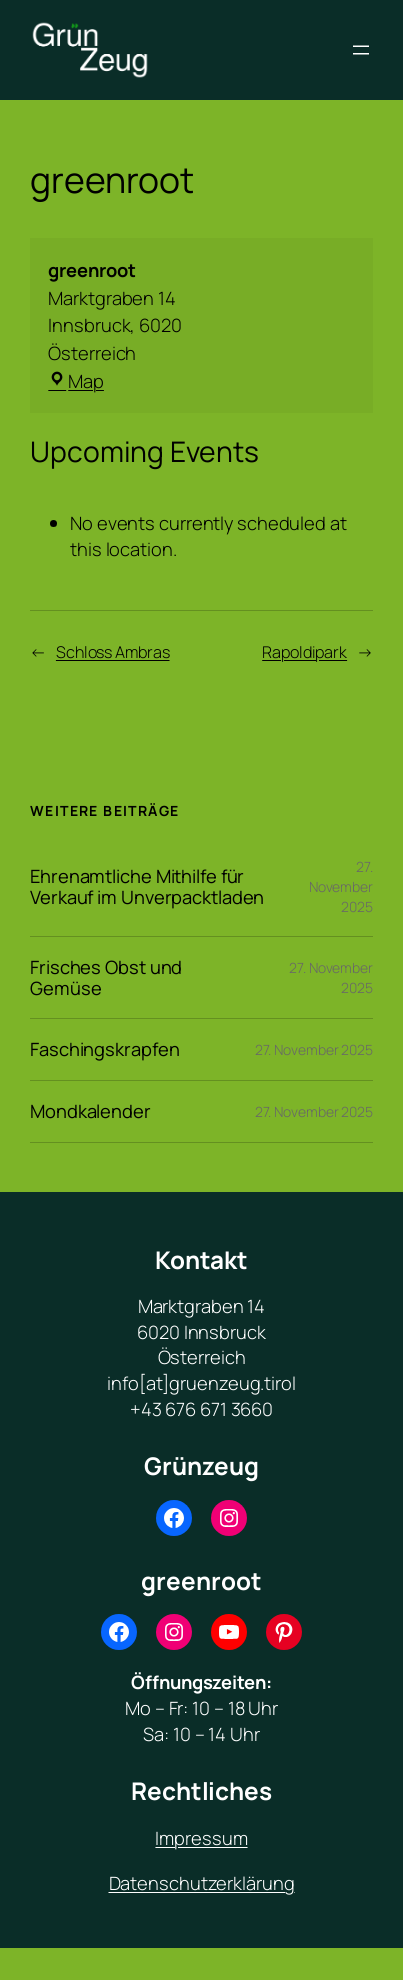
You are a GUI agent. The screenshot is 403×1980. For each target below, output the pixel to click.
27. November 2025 (341, 886)
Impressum (201, 1837)
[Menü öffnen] (361, 50)
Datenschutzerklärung (202, 1882)
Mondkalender (90, 1111)
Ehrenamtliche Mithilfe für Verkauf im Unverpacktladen (147, 886)
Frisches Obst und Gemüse (106, 977)
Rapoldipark (304, 652)
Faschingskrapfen (104, 1049)
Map (76, 380)
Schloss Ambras (113, 652)
